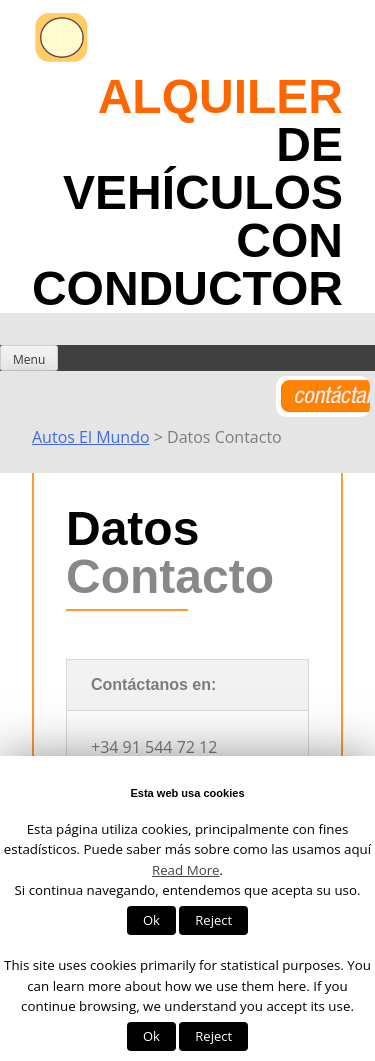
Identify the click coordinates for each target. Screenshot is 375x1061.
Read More (186, 870)
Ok (151, 920)
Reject (213, 920)
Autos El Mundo (91, 437)
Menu (29, 359)
